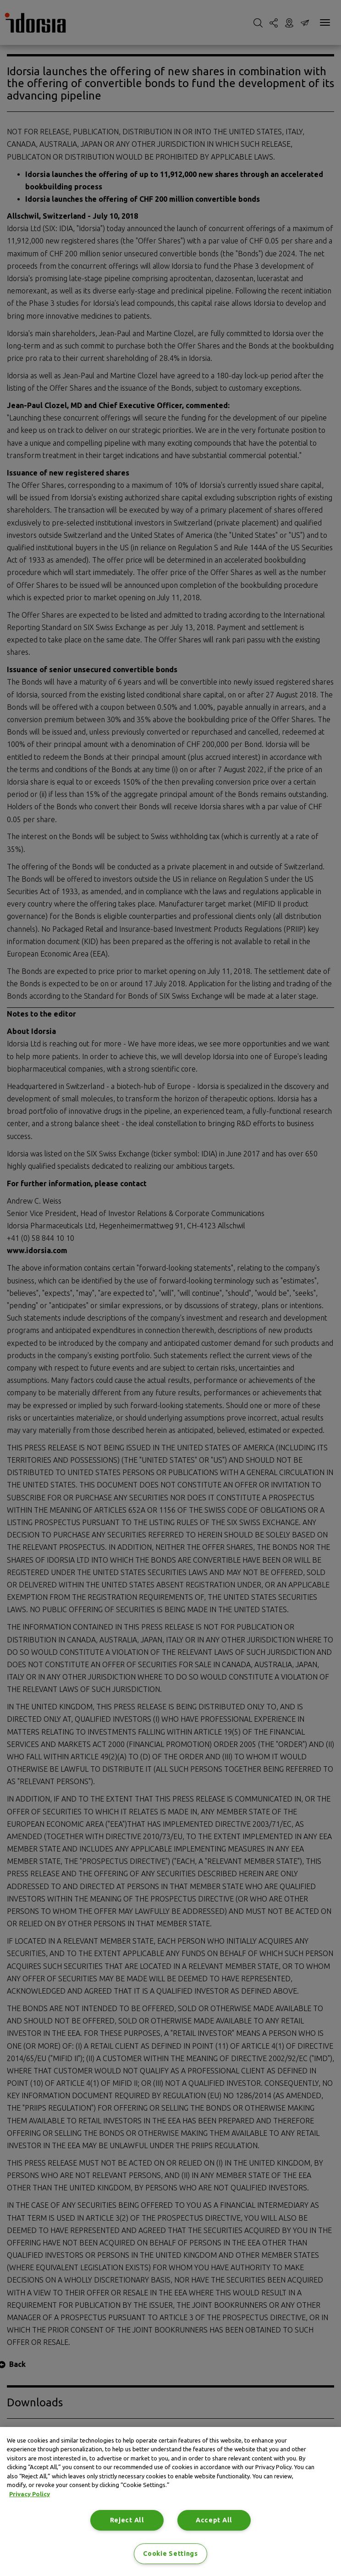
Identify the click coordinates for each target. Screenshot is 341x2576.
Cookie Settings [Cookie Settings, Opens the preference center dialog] (170, 2553)
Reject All (127, 2520)
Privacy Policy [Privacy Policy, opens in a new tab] (29, 2494)
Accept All (214, 2520)
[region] (170, 2501)
